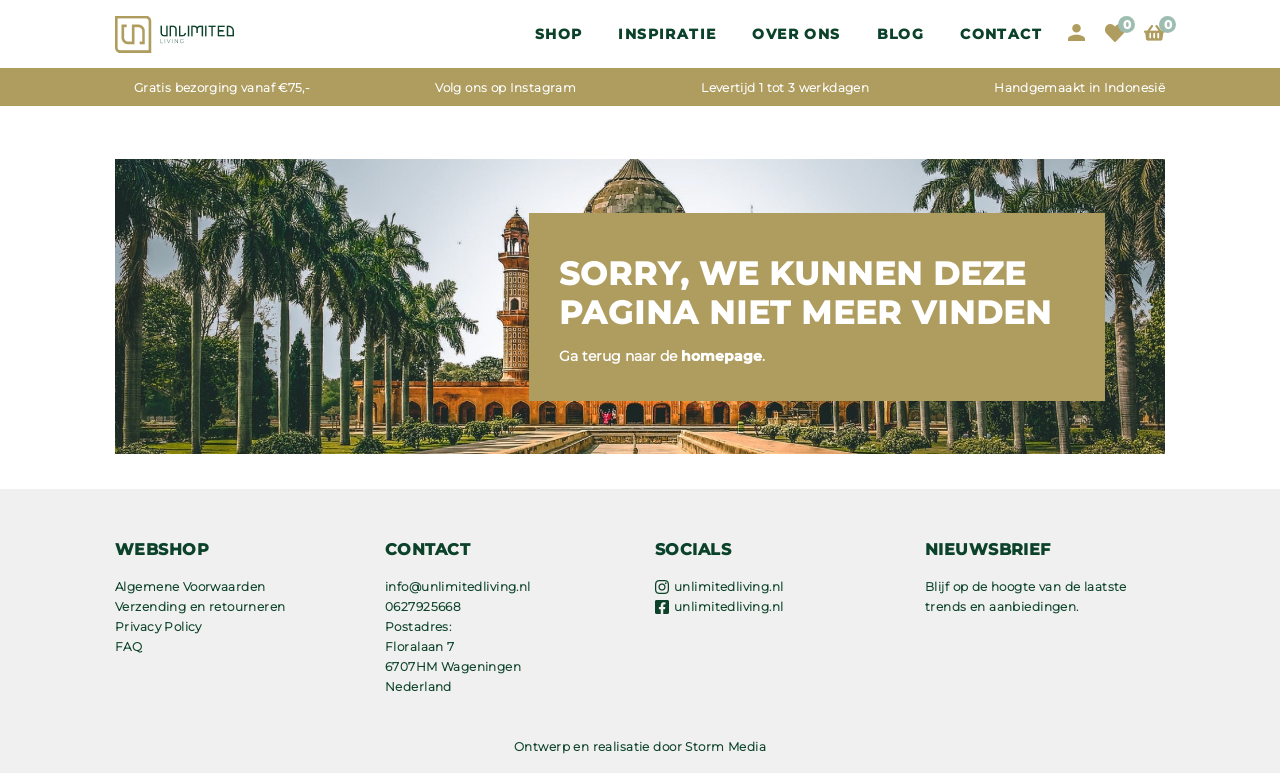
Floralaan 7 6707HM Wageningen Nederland (453, 666)
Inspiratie (667, 34)
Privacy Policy (158, 626)
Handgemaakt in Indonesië (1079, 87)
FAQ (128, 646)
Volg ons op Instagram (505, 87)
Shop (559, 34)
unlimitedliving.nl (729, 586)
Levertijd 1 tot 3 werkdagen (785, 87)
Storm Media (725, 746)
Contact (1001, 34)
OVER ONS (796, 34)
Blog (901, 34)
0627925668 (423, 606)
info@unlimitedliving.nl (458, 586)
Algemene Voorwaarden (190, 586)
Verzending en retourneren (200, 606)
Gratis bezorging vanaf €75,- (222, 87)
